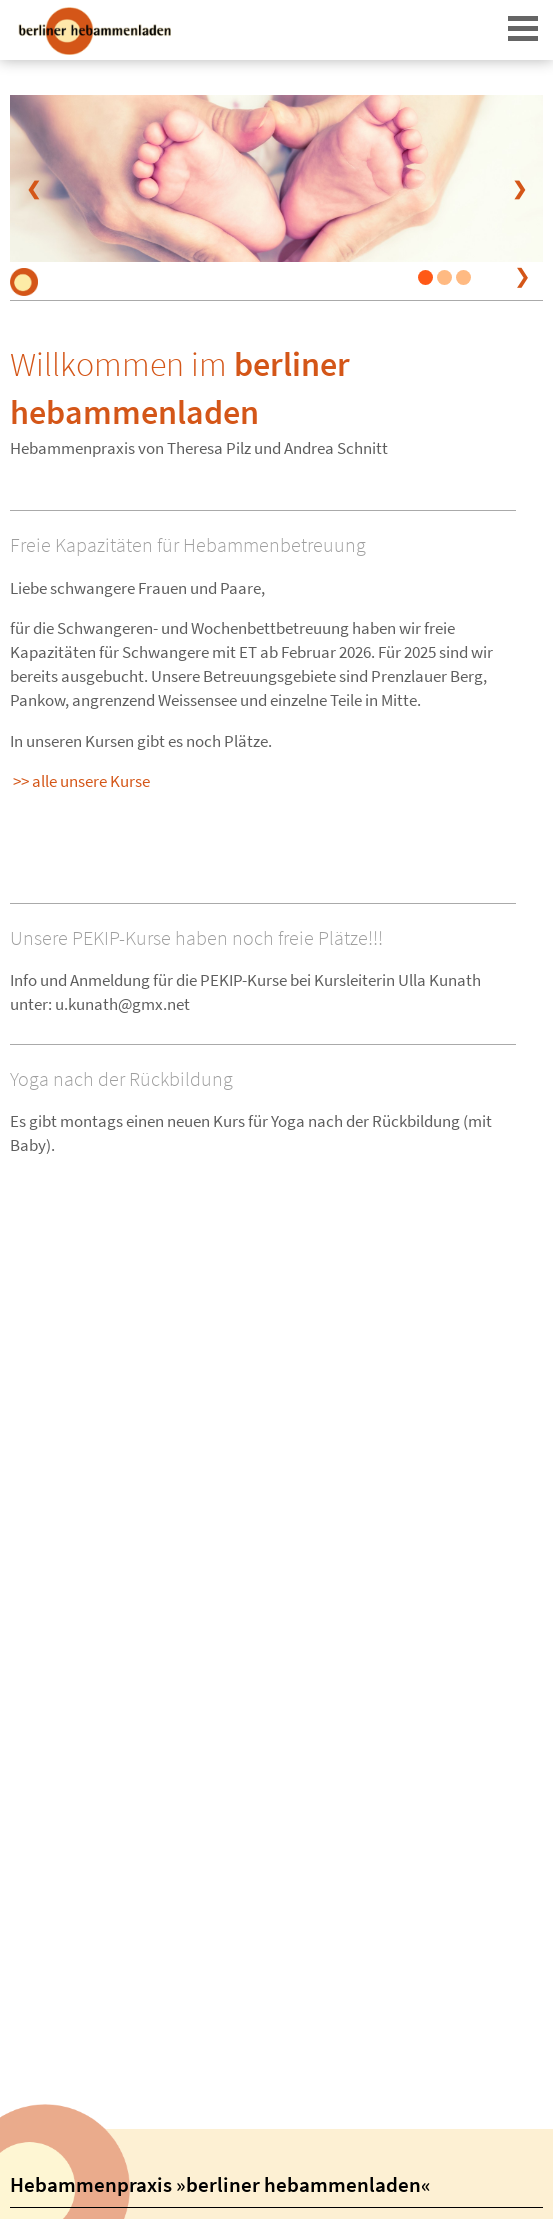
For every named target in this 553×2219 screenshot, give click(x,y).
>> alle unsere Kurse (81, 781)
